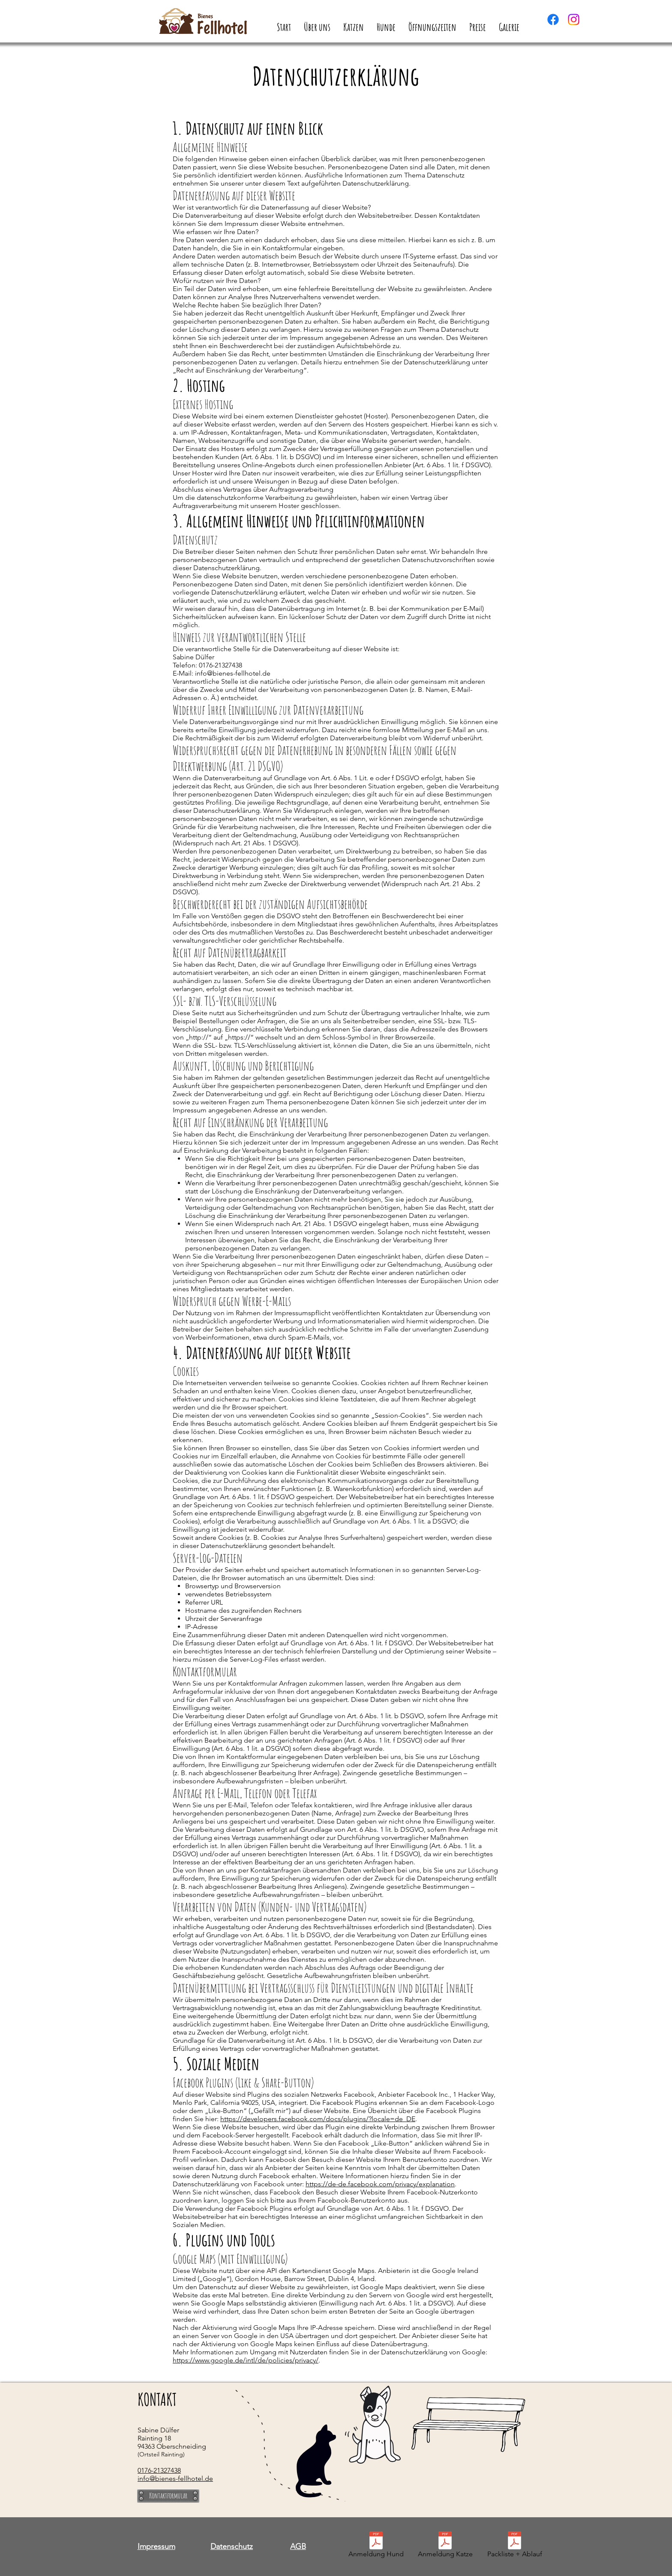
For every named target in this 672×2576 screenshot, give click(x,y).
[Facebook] (553, 19)
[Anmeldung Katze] (445, 2546)
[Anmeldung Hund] (376, 2546)
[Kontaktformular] (168, 2496)
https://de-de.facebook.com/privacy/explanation (380, 2184)
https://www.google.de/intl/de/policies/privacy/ (245, 2360)
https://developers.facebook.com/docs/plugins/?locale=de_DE (317, 2119)
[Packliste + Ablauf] (514, 2546)
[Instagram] (573, 19)
